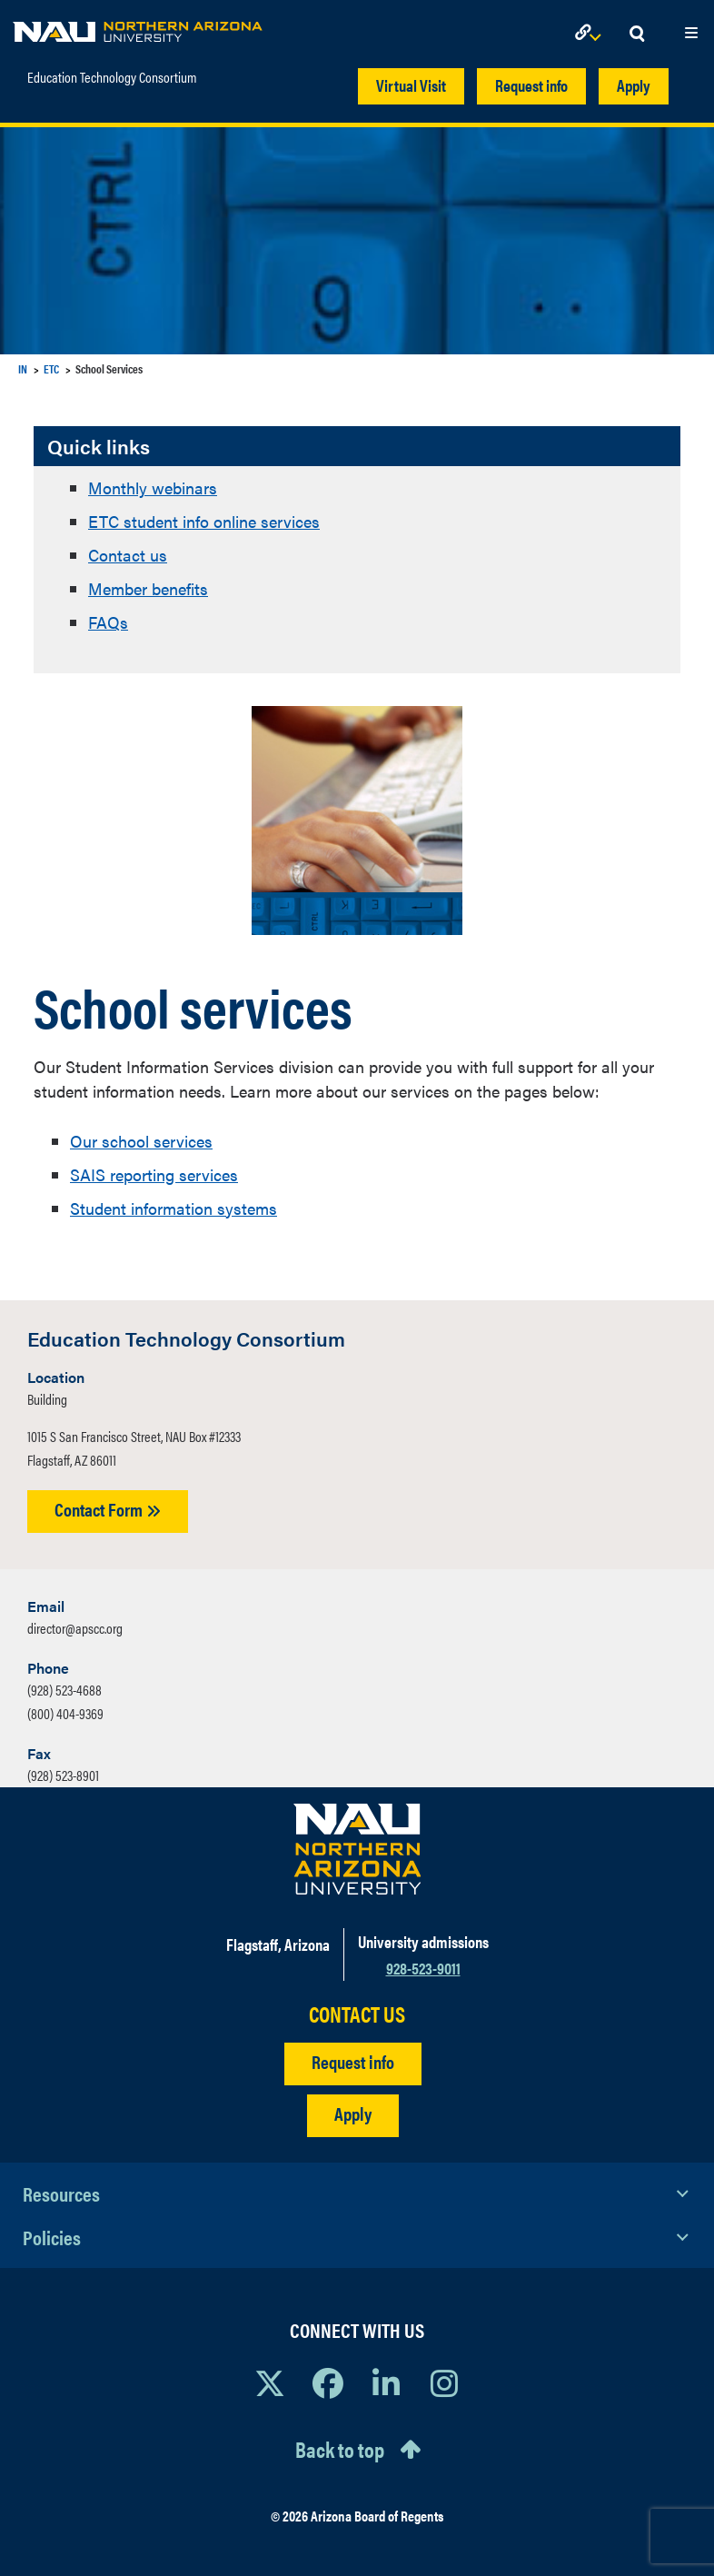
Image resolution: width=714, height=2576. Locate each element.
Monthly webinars (152, 487)
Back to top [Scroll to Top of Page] (339, 2448)
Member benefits (148, 588)
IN (22, 368)
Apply (633, 85)
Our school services (141, 1140)
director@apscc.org (75, 1627)
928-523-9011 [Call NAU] (423, 1967)
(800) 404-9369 (65, 1713)
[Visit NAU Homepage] (357, 1849)
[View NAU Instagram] (444, 2382)
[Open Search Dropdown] (636, 34)
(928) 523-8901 (63, 1775)
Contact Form (108, 1509)
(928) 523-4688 (64, 1689)
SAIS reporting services (154, 1174)
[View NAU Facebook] (328, 2382)
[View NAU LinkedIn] (386, 2382)
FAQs (108, 622)
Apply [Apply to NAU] (353, 2113)
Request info (531, 85)
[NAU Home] (137, 27)
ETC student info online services (204, 521)
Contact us (127, 554)
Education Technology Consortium (112, 77)
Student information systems (173, 1208)
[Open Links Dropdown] (591, 34)
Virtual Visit (411, 85)
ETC (51, 368)
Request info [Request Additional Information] (353, 2061)
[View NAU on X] (270, 2382)
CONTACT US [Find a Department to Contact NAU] (357, 2014)
